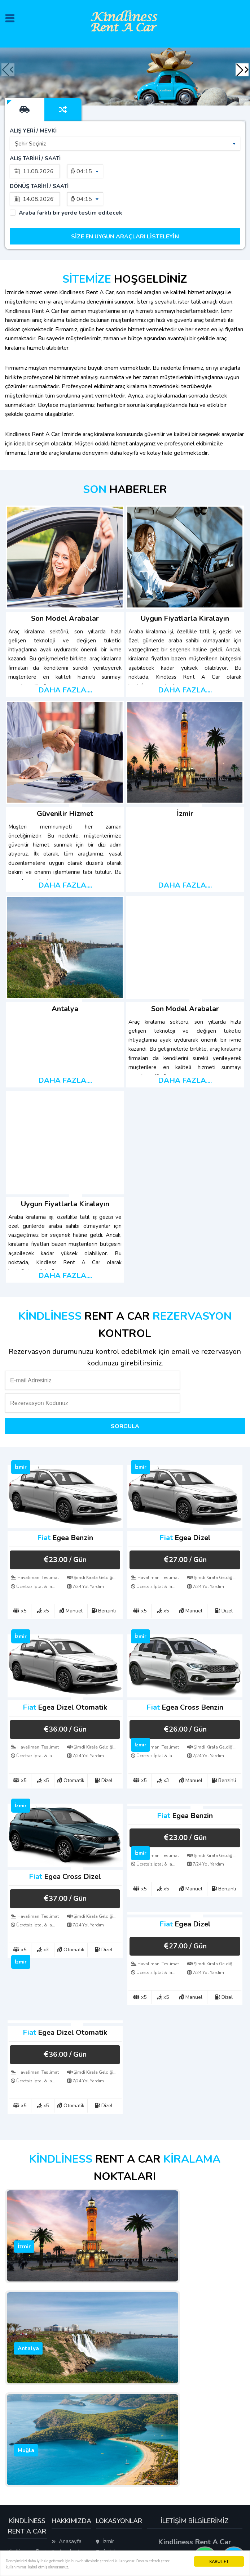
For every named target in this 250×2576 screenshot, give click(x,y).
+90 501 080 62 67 (194, 2407)
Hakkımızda (69, 2439)
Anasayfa (67, 2391)
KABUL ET (218, 2558)
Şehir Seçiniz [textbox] (30, 130)
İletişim (64, 2449)
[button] (240, 70)
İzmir (105, 2391)
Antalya (109, 2401)
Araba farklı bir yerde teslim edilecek (70, 171)
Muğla (107, 2411)
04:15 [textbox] (84, 158)
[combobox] (125, 130)
